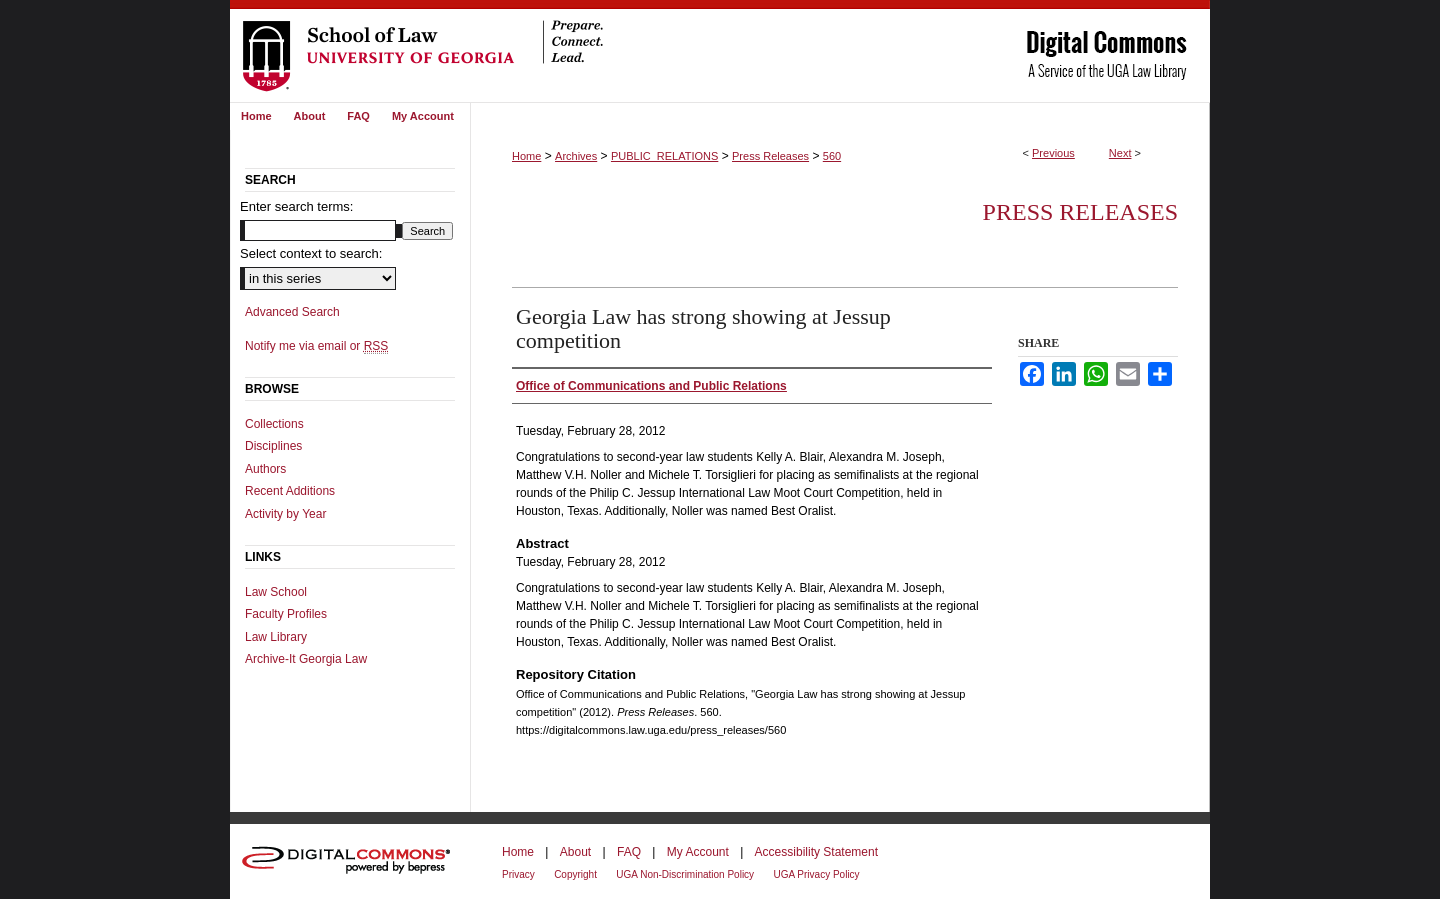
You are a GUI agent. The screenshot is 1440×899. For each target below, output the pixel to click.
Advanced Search (292, 312)
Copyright (575, 874)
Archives (576, 156)
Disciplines (273, 446)
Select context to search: (311, 253)
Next (1120, 153)
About (575, 852)
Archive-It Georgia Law (306, 659)
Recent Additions (290, 491)
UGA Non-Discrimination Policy (685, 874)
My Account (698, 852)
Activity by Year (285, 514)
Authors (265, 469)
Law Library (276, 637)
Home (526, 156)
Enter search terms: (296, 206)
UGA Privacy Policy (816, 874)
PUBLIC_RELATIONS (664, 156)
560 (832, 156)
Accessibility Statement (816, 852)
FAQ (629, 852)
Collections (274, 424)
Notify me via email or (316, 346)
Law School (276, 592)
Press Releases (770, 156)
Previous (1053, 153)
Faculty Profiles (286, 614)
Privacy (518, 874)
